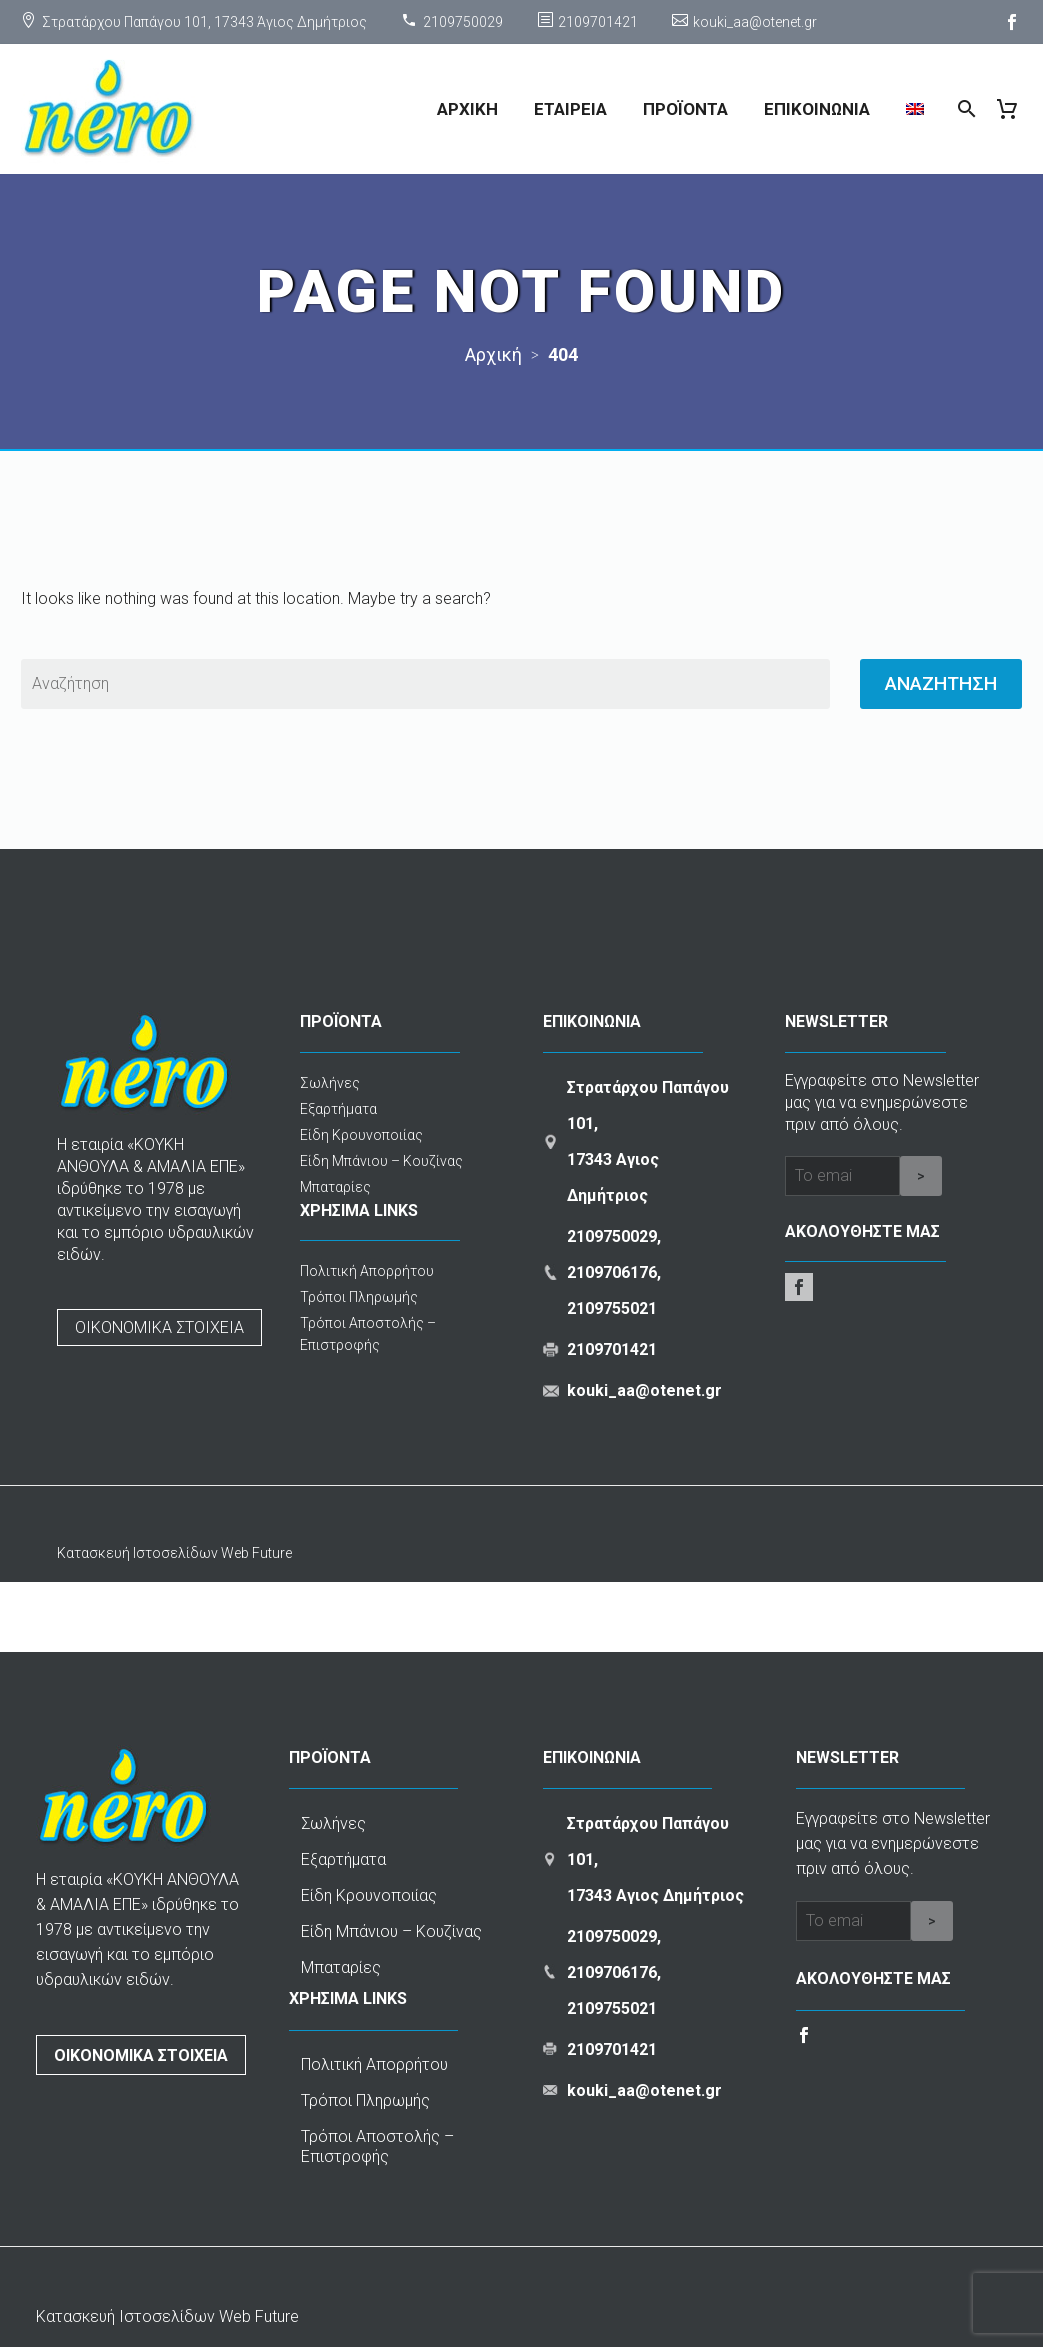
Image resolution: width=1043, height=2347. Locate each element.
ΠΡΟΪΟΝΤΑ (685, 109)
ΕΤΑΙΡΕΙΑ (570, 109)
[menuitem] (915, 109)
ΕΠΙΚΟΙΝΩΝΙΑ (817, 109)
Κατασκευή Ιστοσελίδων (139, 1553)
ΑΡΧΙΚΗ (467, 109)
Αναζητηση (941, 683)
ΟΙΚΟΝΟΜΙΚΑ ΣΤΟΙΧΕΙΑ (159, 1327)
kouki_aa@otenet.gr (755, 22)
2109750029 (463, 22)
